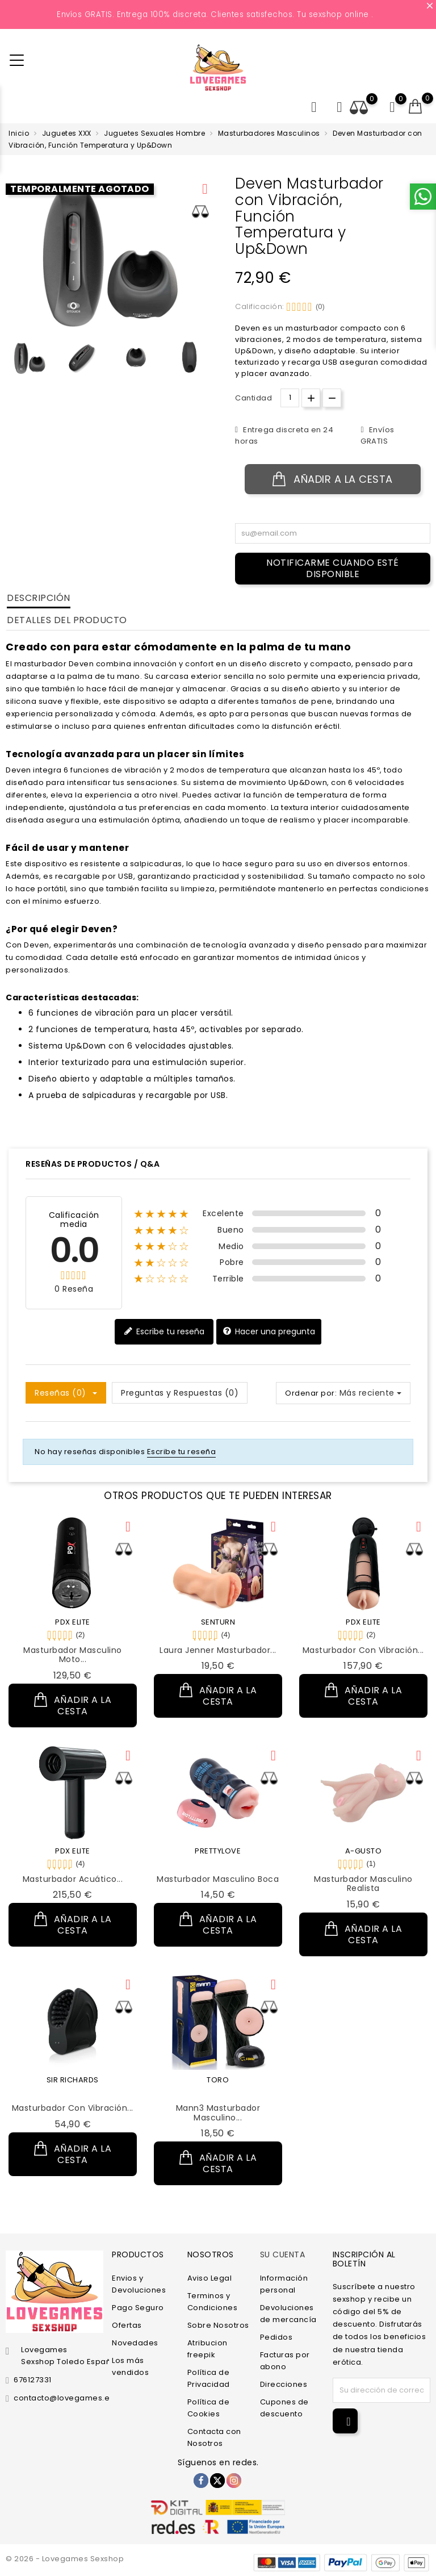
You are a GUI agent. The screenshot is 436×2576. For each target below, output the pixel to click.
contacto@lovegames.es (64, 2398)
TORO (218, 2079)
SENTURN (218, 1622)
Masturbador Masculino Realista (363, 1883)
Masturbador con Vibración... (363, 1650)
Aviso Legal (209, 2278)
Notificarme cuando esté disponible (332, 568)
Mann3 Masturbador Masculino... (218, 2112)
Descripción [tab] (38, 597)
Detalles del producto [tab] (67, 620)
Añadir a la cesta (332, 479)
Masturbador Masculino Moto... (72, 1654)
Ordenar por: (311, 1393)
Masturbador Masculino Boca (218, 1879)
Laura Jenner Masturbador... (218, 1650)
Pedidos (276, 2337)
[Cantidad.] (289, 398)
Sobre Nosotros (218, 2325)
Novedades (135, 2342)
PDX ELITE (72, 1622)
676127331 (33, 2379)
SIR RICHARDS (73, 2079)
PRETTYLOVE (218, 1851)
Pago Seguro (138, 2307)
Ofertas (127, 2325)
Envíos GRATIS (377, 435)
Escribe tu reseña (164, 1331)
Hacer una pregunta (269, 1331)
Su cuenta (282, 2254)
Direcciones (284, 2384)
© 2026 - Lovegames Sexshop (65, 2558)
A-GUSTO (363, 1851)
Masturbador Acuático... (73, 1879)
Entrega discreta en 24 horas (284, 435)
